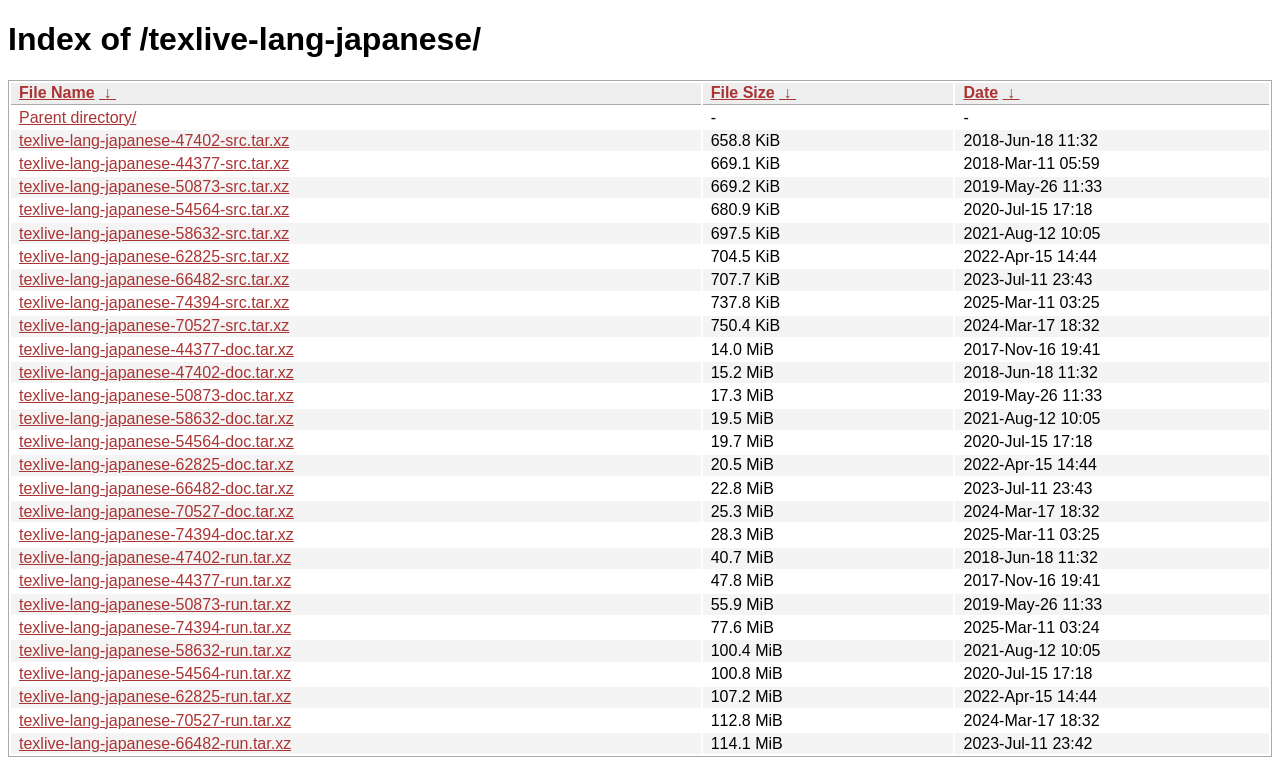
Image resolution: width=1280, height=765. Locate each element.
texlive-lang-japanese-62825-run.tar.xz (155, 696)
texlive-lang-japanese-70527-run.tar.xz (155, 720)
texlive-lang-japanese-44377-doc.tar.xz (156, 349)
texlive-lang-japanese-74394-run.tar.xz (155, 627)
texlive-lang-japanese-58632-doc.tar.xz (156, 418)
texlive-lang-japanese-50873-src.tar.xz (154, 186)
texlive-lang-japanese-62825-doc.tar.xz (156, 464)
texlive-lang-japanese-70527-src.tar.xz (154, 325)
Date (980, 92)
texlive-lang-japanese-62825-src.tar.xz (154, 256)
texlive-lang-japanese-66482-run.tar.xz (155, 743)
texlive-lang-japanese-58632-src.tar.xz (154, 233)
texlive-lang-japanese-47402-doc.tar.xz (156, 372)
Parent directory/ (77, 117)
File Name (57, 92)
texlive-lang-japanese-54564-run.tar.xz (155, 673)
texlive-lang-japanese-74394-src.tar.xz (154, 302)
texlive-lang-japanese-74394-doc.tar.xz (156, 534)
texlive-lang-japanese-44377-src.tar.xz (154, 163)
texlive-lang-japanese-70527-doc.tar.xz (156, 511)
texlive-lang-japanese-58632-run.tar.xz (155, 650)
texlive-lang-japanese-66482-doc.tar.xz (156, 488)
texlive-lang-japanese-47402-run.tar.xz (155, 557)
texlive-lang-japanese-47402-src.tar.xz (154, 140)
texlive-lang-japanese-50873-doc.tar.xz (156, 395)
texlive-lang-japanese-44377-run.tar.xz (155, 580)
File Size (743, 92)
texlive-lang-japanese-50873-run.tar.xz (155, 604)
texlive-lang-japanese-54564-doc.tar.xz (156, 441)
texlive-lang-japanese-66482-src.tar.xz (154, 279)
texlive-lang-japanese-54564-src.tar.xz (154, 209)
